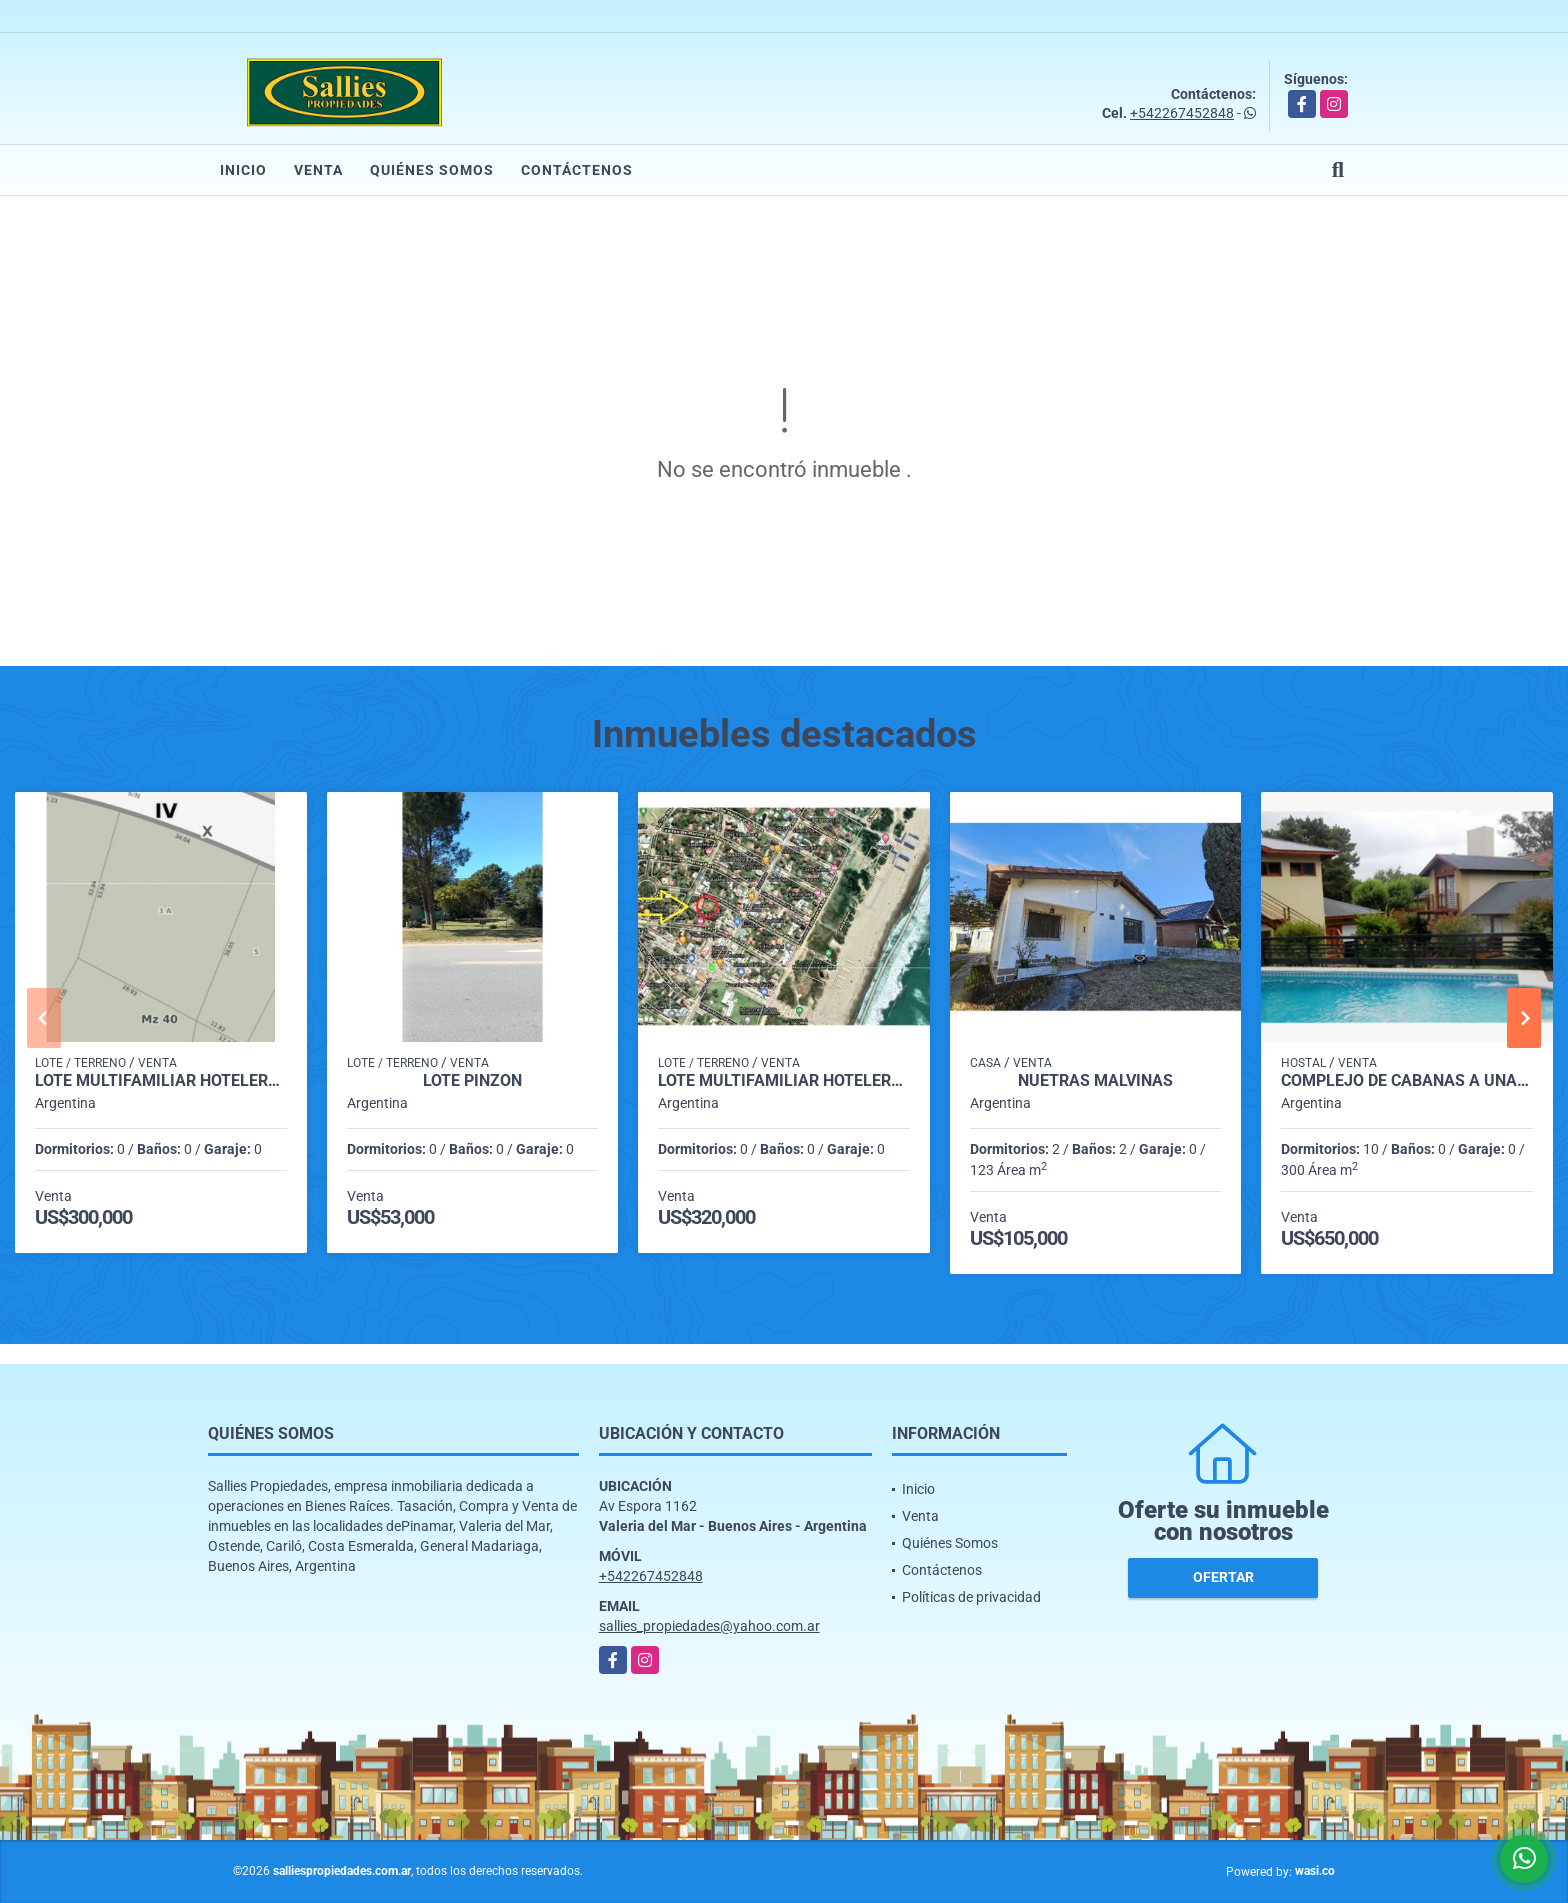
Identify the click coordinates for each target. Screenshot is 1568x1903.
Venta (318, 170)
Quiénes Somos (432, 170)
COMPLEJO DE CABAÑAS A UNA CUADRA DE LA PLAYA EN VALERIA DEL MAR (1407, 1081)
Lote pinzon (472, 1081)
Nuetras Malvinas (1095, 1081)
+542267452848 (1182, 113)
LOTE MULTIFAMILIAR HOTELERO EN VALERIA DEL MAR (161, 1081)
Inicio (243, 170)
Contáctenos (577, 170)
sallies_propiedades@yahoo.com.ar (709, 1626)
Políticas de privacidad (971, 1597)
